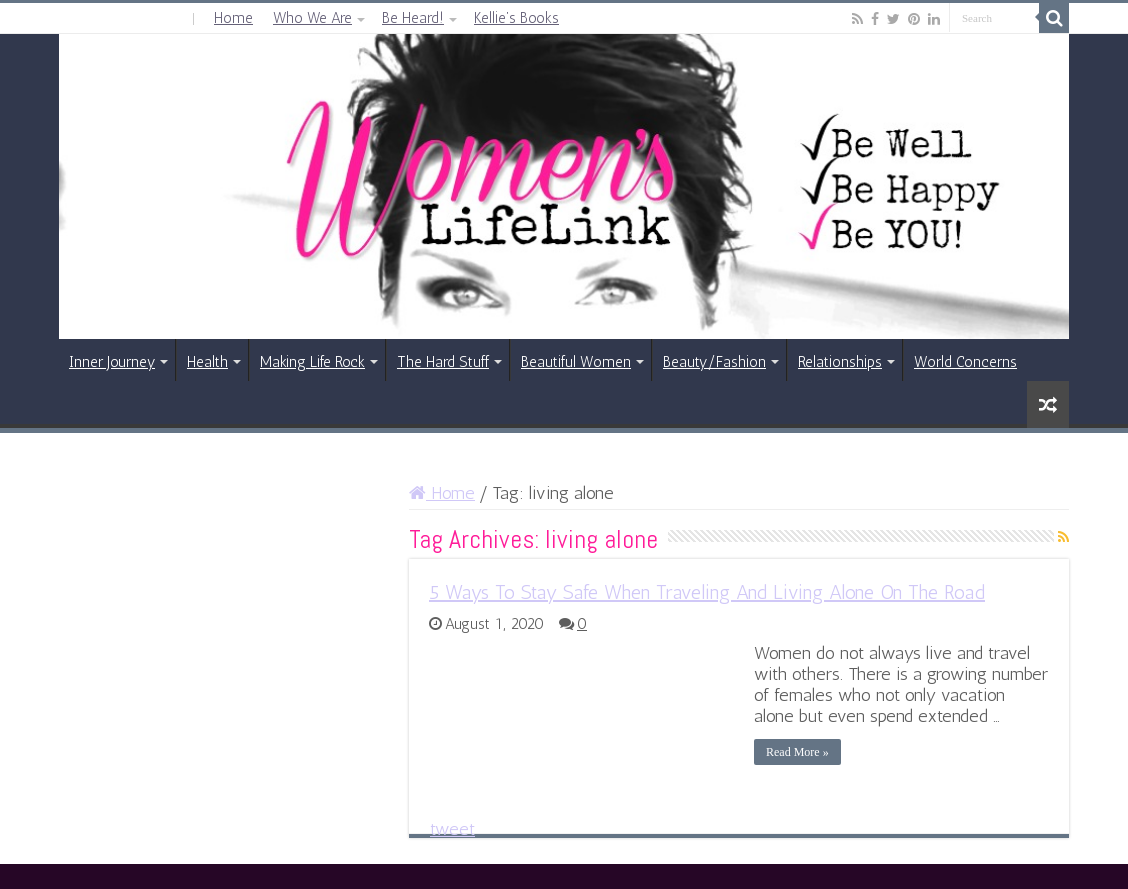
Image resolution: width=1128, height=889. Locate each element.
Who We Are (312, 18)
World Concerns (965, 362)
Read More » (797, 752)
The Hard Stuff (443, 362)
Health (207, 362)
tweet (452, 829)
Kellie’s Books (516, 18)
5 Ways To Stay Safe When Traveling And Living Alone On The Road (707, 592)
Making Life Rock (312, 362)
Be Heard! (413, 18)
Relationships (840, 362)
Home (233, 18)
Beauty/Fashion (714, 362)
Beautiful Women (576, 362)
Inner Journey (112, 362)
